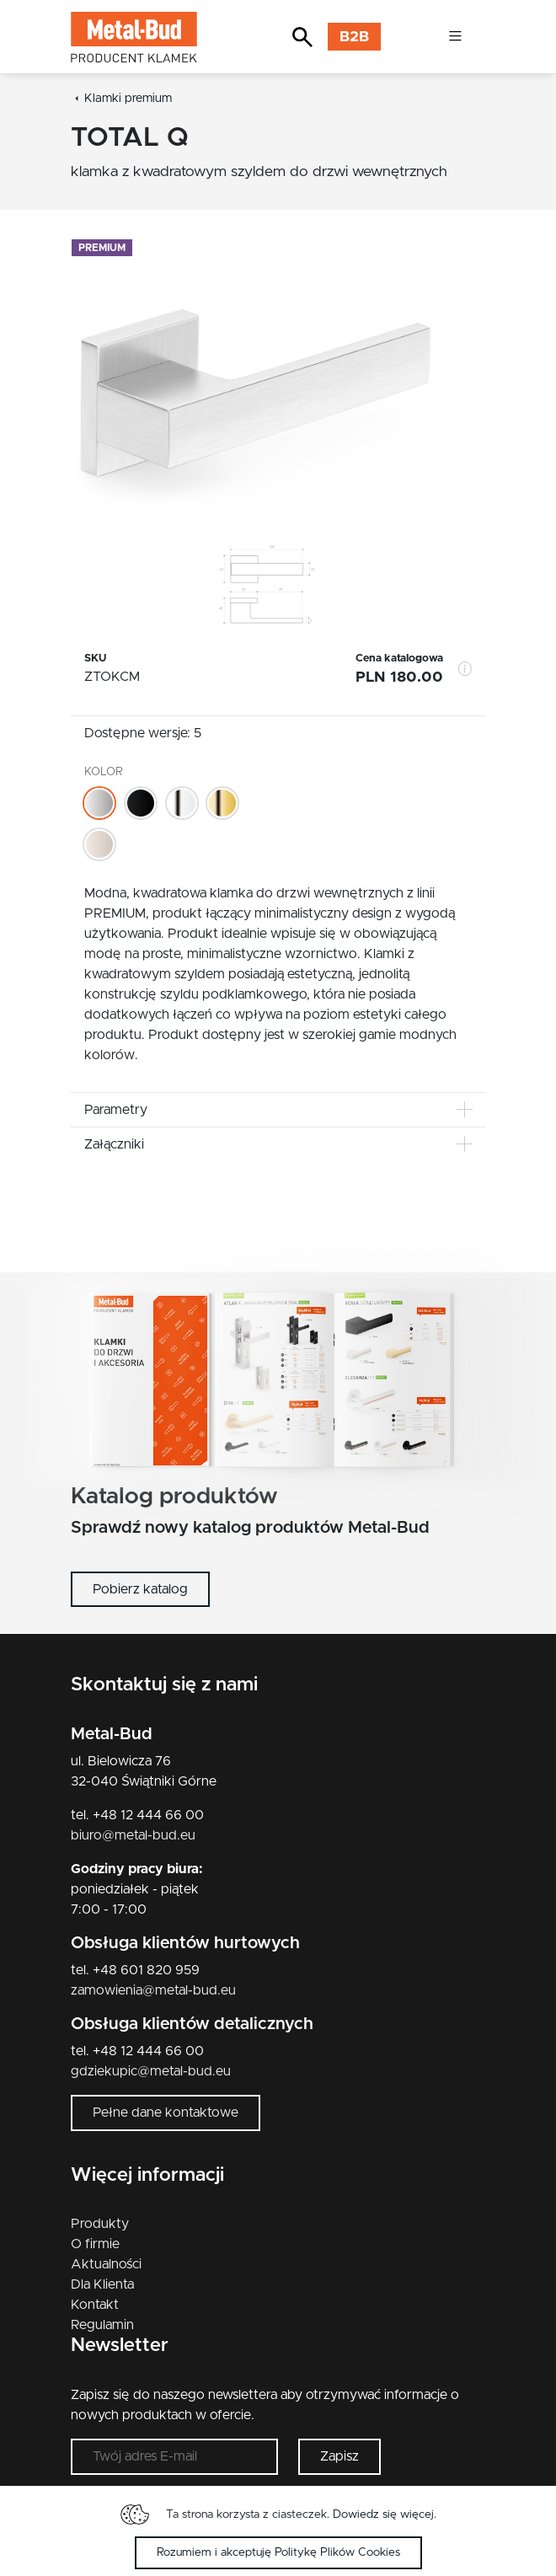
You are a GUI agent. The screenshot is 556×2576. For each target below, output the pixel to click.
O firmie (95, 2244)
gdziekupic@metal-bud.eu (151, 2071)
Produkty (100, 2224)
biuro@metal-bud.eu (133, 1835)
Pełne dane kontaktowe (165, 2112)
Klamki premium (128, 98)
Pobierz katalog (140, 1589)
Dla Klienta (102, 2284)
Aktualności (106, 2264)
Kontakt (95, 2304)
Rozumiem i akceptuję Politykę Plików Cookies (278, 2552)
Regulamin (102, 2325)
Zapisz (339, 2456)
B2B (354, 37)
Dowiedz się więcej (383, 2514)
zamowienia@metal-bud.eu (153, 1990)
